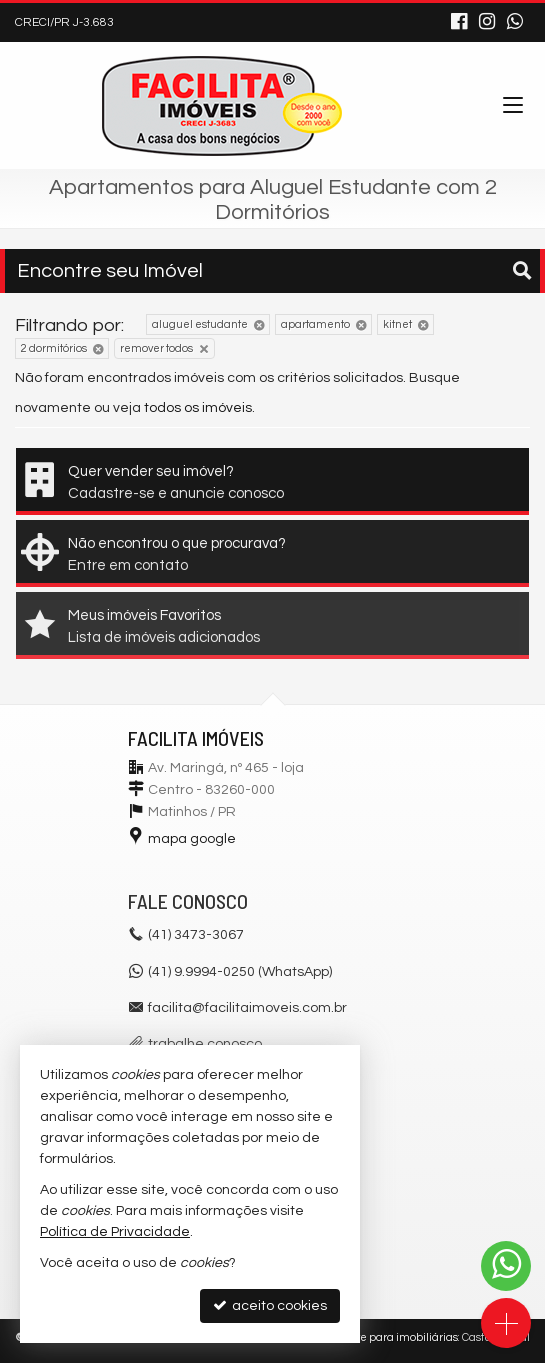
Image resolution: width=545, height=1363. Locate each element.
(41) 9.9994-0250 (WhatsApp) (240, 972)
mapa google (192, 839)
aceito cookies (270, 1305)
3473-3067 (196, 935)
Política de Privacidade (115, 1232)
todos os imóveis (198, 408)
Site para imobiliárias (403, 1337)
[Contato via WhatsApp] (506, 1266)
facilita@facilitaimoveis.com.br (247, 1008)
